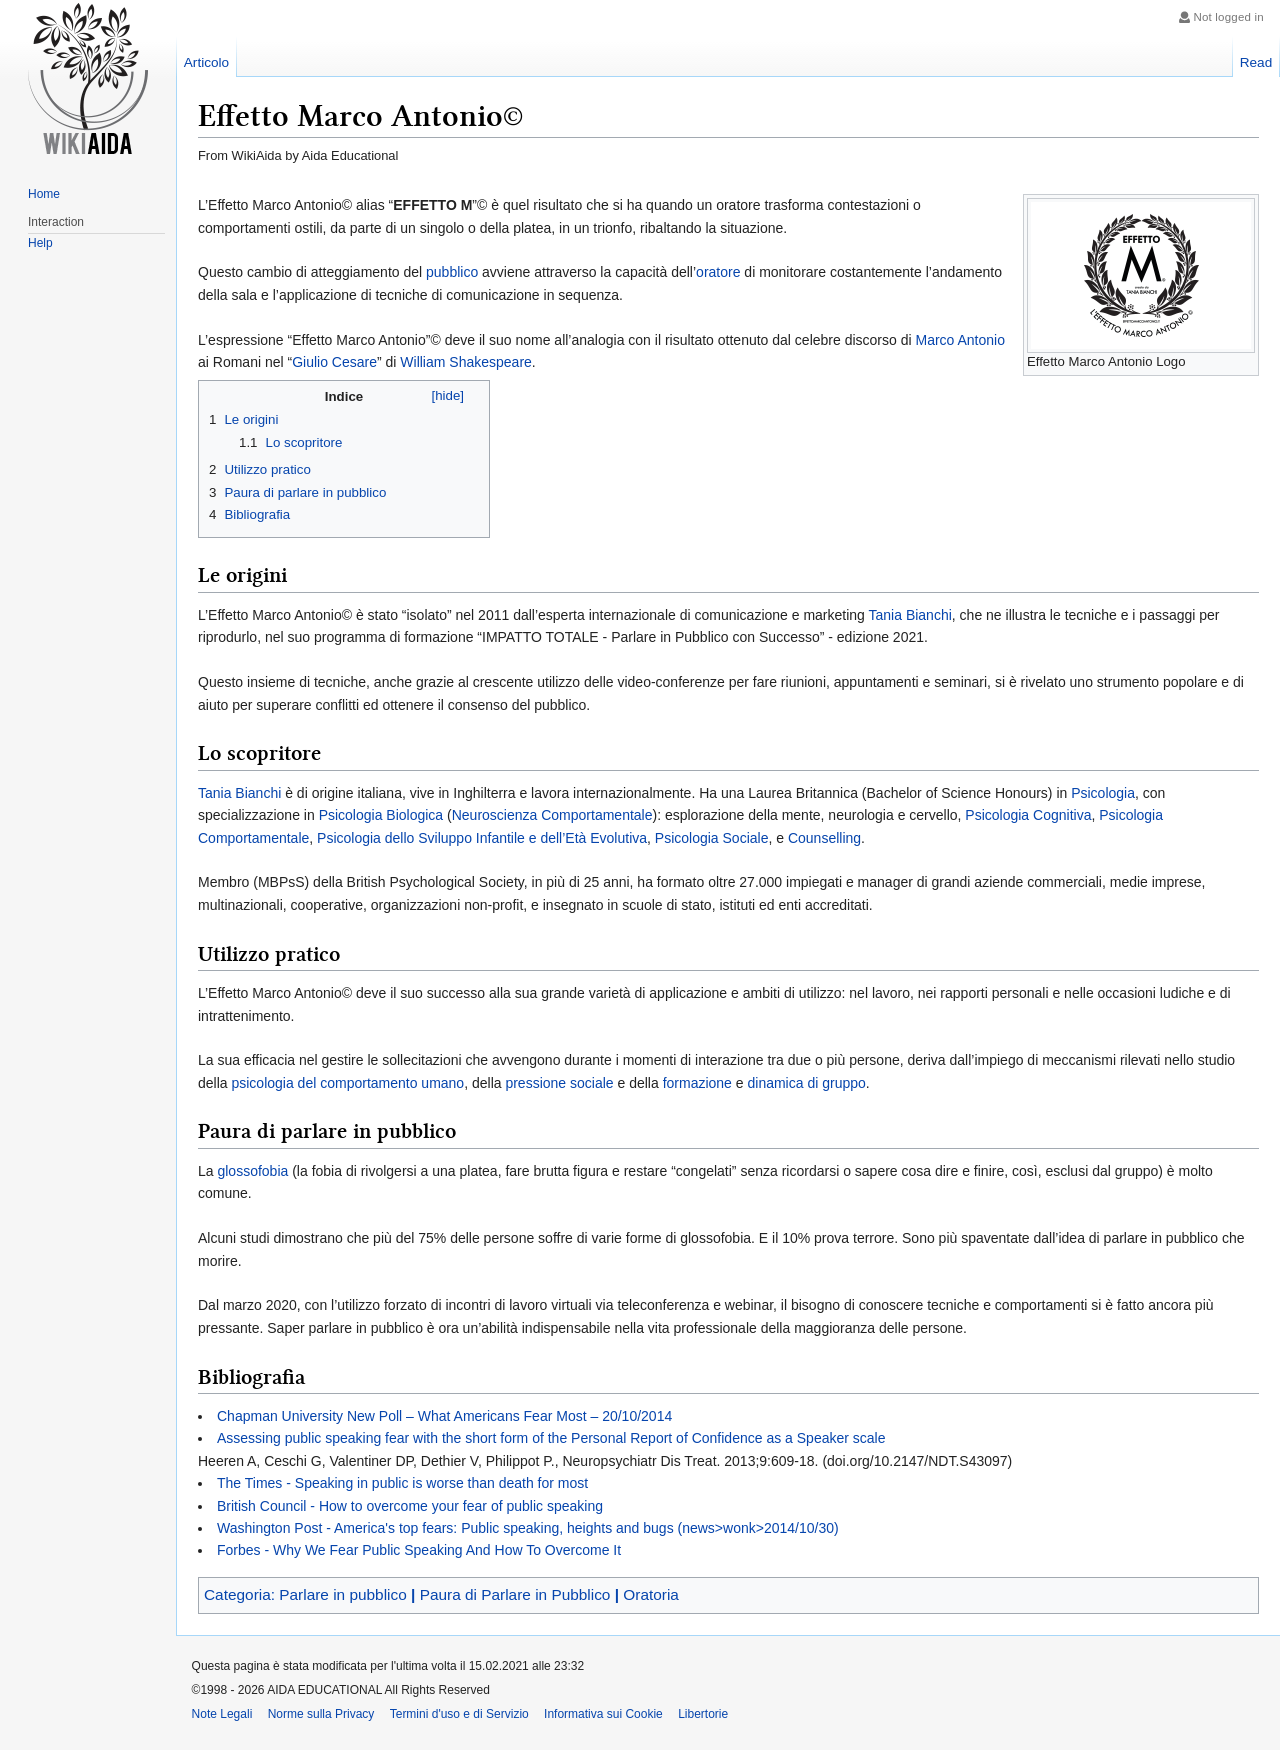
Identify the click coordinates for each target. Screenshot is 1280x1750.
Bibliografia (257, 514)
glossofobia (252, 1171)
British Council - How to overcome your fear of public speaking (410, 1506)
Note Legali (222, 1714)
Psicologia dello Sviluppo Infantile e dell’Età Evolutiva (482, 838)
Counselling (824, 838)
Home (44, 194)
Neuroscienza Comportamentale (552, 815)
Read (1256, 62)
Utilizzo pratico (267, 469)
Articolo (206, 62)
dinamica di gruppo (806, 1083)
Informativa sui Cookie (603, 1714)
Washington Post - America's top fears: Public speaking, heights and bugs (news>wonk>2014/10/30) (528, 1528)
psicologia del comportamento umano (347, 1083)
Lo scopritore (304, 442)
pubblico (452, 272)
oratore (718, 272)
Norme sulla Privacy (321, 1714)
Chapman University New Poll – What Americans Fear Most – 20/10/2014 (444, 1416)
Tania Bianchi (910, 615)
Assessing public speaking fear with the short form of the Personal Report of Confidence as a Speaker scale (551, 1438)
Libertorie (703, 1714)
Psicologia (1103, 793)
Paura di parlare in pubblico (305, 492)
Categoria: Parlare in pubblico (307, 1594)
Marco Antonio (960, 340)
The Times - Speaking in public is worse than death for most (402, 1483)
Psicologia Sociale (712, 838)
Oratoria (651, 1594)
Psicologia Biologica (381, 815)
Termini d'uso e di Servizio (459, 1714)
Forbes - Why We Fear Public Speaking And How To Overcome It (419, 1550)
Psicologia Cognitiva (1028, 815)
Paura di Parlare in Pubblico (517, 1594)
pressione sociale (559, 1083)
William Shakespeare (466, 362)
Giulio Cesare (334, 362)
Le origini (251, 419)
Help (40, 243)
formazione (697, 1083)
